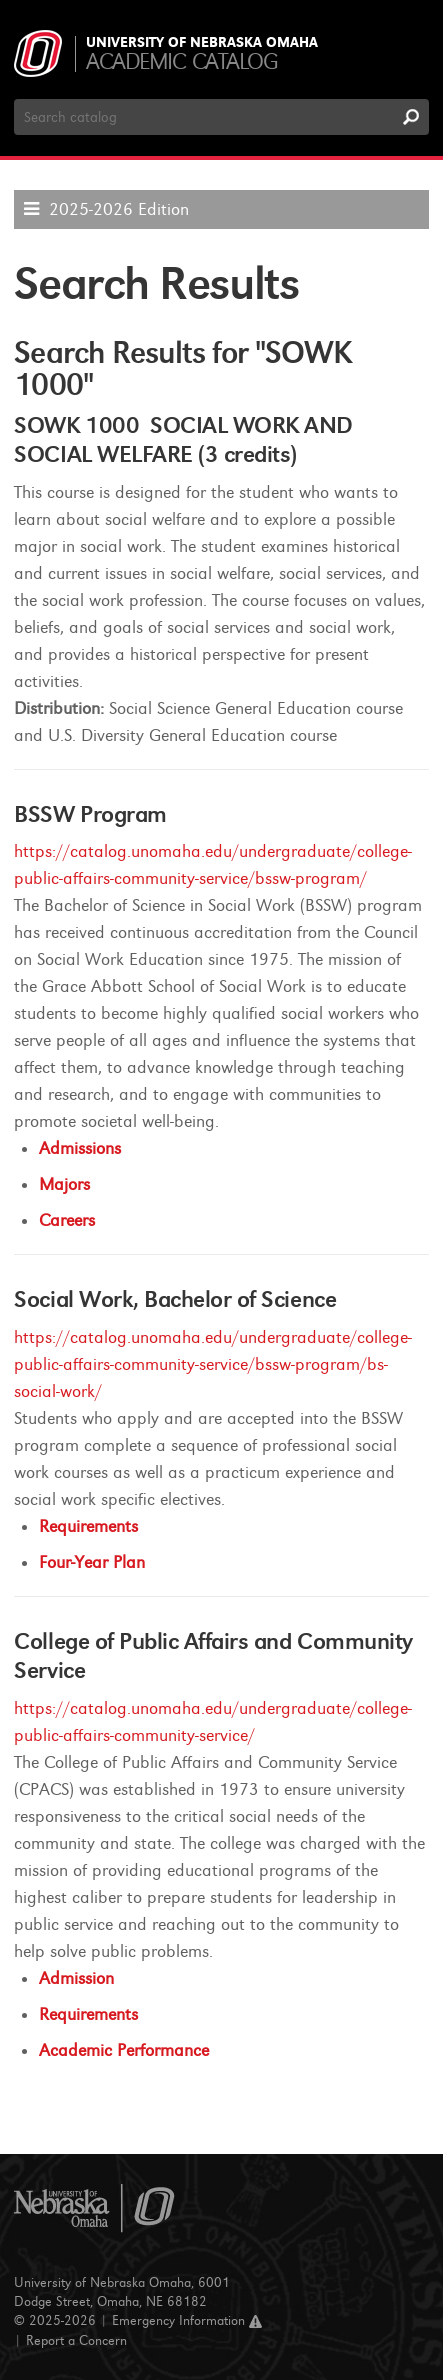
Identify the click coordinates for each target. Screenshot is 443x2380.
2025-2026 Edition (119, 209)
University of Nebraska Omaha (202, 43)
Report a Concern (76, 2340)
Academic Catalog (181, 61)
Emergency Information (187, 2320)
